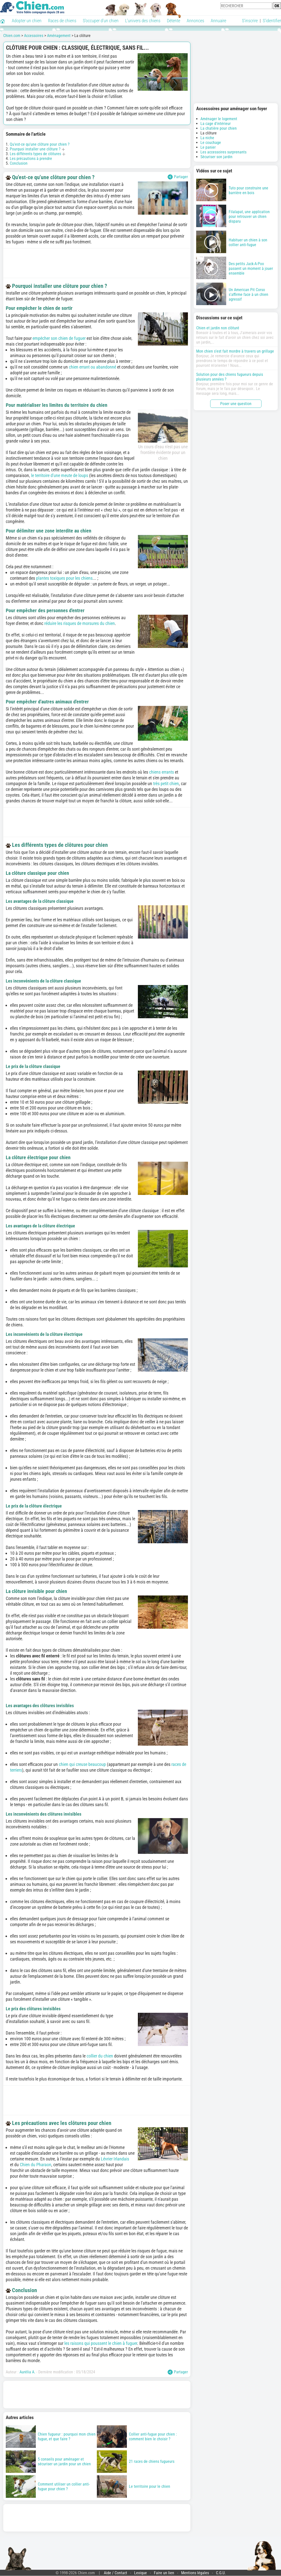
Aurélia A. (27, 2372)
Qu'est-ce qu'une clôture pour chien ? (40, 144)
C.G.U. (221, 2573)
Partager (178, 176)
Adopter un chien (27, 20)
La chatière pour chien (218, 128)
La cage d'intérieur (215, 123)
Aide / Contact (115, 2573)
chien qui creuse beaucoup (82, 1764)
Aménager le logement (218, 118)
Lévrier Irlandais (115, 2158)
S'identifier (272, 20)
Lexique (140, 2573)
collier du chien (100, 2056)
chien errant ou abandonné (92, 367)
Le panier (208, 147)
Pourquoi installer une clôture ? (35, 149)
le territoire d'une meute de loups (59, 475)
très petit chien (166, 783)
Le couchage (210, 142)
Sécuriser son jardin (216, 156)
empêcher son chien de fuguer (59, 338)
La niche (207, 137)
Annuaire (218, 20)
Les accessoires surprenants (223, 152)
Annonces (195, 20)
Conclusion (19, 163)
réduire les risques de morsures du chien (79, 623)
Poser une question (235, 403)
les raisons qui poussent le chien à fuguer (100, 2343)
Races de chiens (62, 20)
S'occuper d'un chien (101, 20)
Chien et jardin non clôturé (217, 328)
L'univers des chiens (142, 20)
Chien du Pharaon (35, 2164)
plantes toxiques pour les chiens (64, 578)
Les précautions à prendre (31, 158)
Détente (173, 20)
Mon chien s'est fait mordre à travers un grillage (235, 351)
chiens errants (161, 772)
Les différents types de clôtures (35, 153)
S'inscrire (250, 20)
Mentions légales (195, 2573)
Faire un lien (164, 2573)
